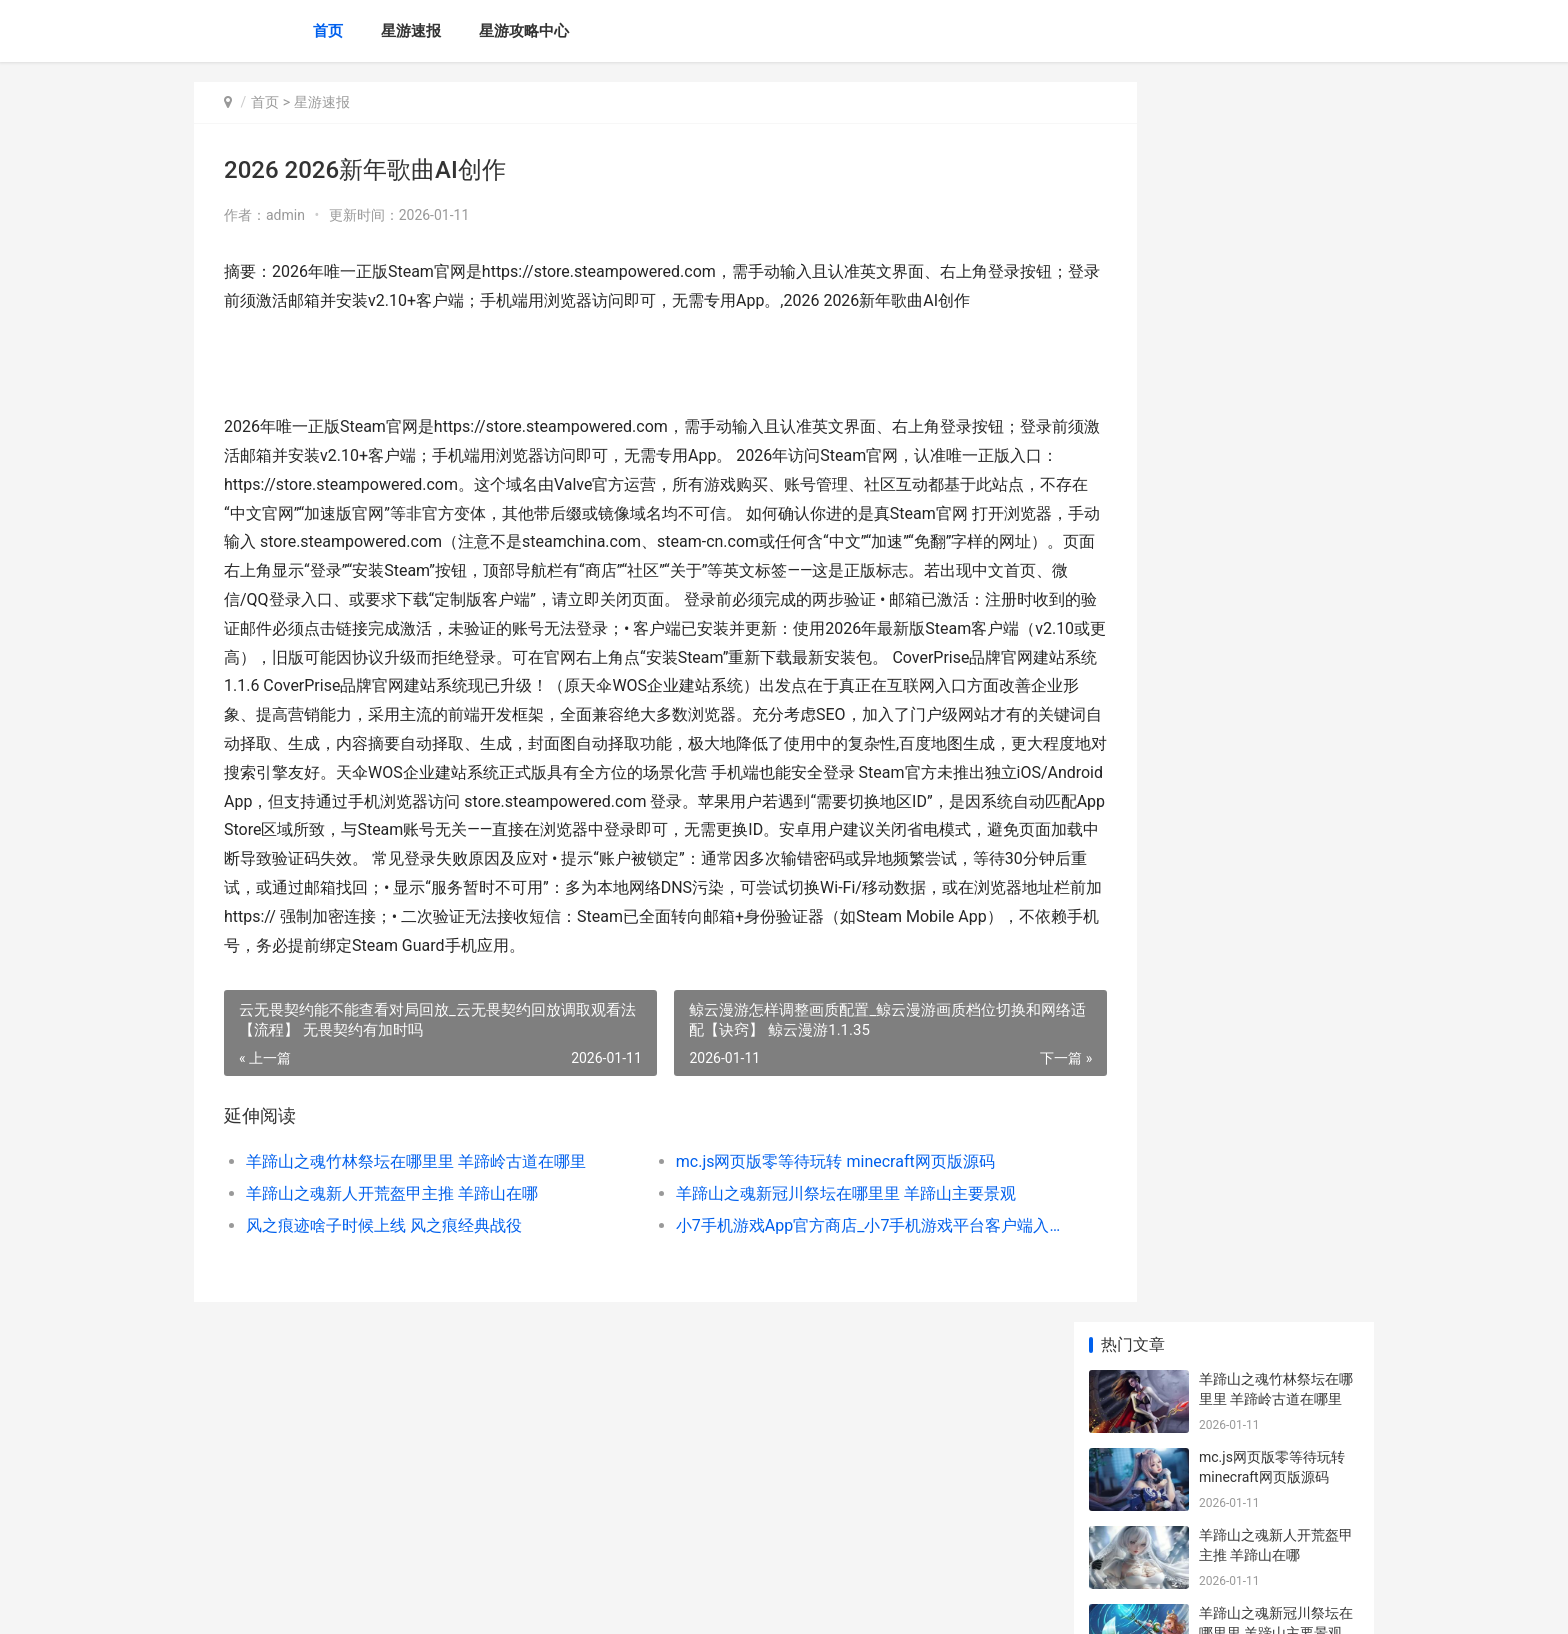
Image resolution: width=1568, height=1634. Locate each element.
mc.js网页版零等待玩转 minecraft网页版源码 (793, 1247)
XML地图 (555, 1602)
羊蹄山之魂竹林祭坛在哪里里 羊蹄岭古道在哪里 (416, 1247)
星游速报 (411, 31)
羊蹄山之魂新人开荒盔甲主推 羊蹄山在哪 (392, 1279)
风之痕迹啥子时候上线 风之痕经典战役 (384, 1311)
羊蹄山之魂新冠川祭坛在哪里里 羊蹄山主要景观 (804, 1279)
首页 (328, 31)
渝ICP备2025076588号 (466, 1602)
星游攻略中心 (524, 31)
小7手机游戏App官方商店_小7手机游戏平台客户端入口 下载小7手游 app (808, 1311)
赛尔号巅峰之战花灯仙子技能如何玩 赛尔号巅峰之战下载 (1277, 850)
